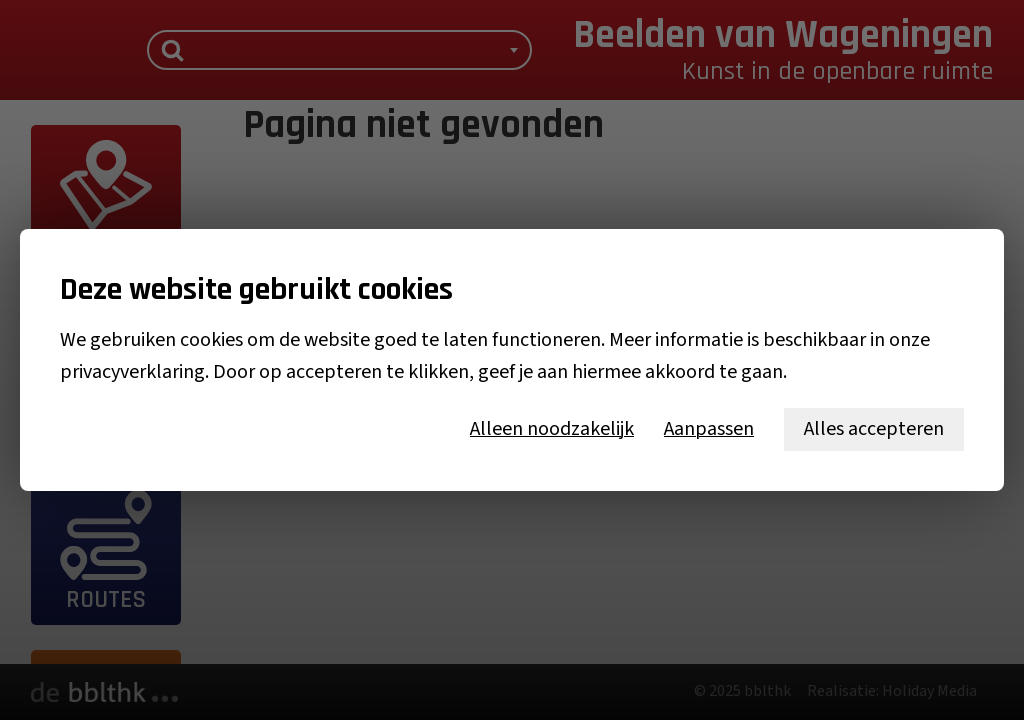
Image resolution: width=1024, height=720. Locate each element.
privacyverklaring (132, 372)
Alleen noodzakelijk (552, 429)
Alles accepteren (874, 429)
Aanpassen (709, 429)
